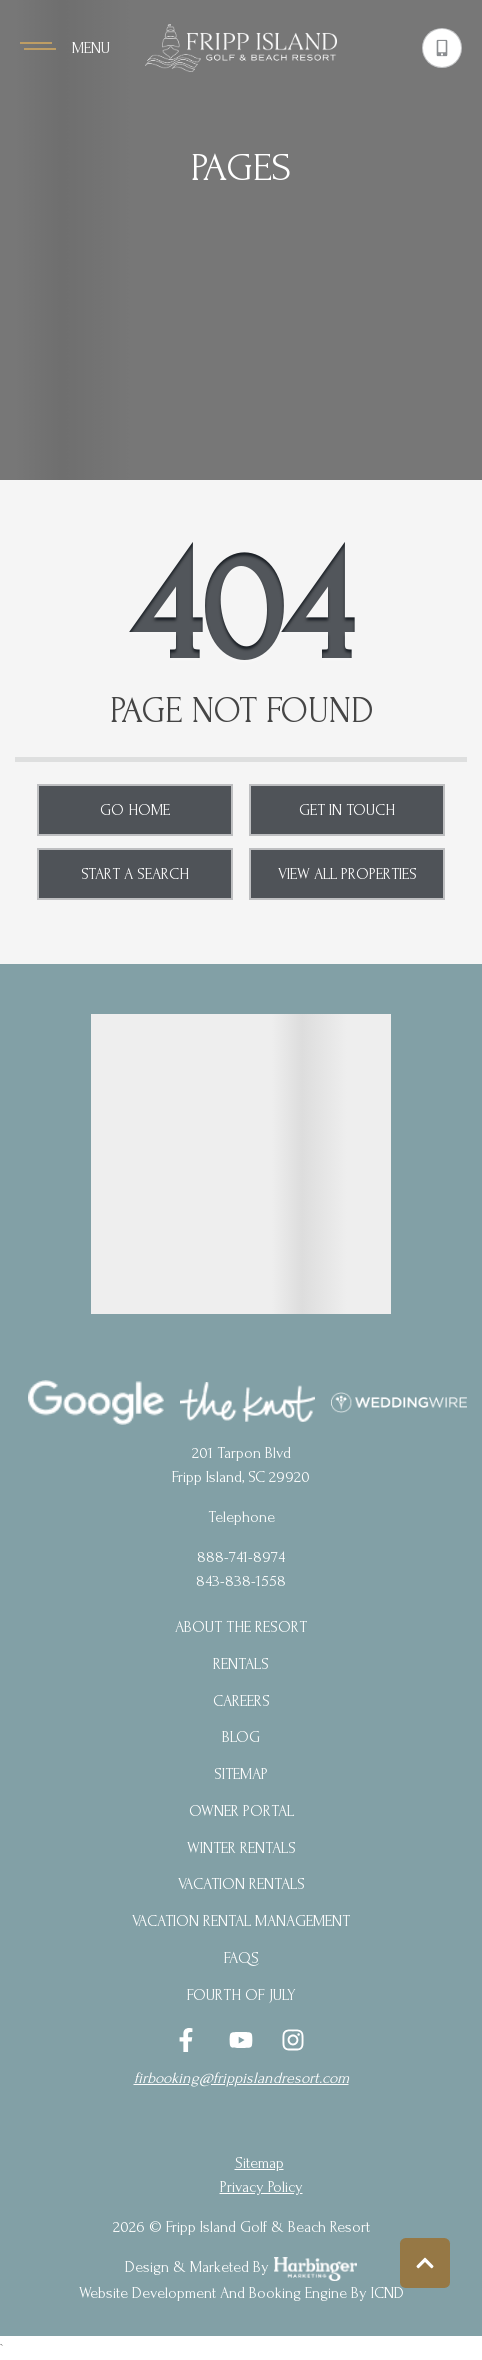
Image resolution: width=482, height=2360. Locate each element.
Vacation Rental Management (241, 1921)
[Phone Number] (442, 48)
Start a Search (135, 874)
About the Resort (241, 1627)
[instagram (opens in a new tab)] (293, 2040)
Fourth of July (241, 1995)
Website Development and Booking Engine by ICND (241, 2293)
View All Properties (347, 874)
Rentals (241, 1664)
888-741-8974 (241, 1557)
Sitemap (241, 1774)
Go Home (135, 810)
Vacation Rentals (241, 1884)
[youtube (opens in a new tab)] (241, 2040)
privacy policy (261, 2187)
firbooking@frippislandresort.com (241, 2078)
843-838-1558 (241, 1581)
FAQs (241, 1958)
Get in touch (347, 810)
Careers (241, 1701)
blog (241, 1737)
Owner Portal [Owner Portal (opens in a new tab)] (241, 1811)
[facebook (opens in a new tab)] (189, 2040)
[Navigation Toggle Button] (65, 48)
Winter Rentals (241, 1848)
